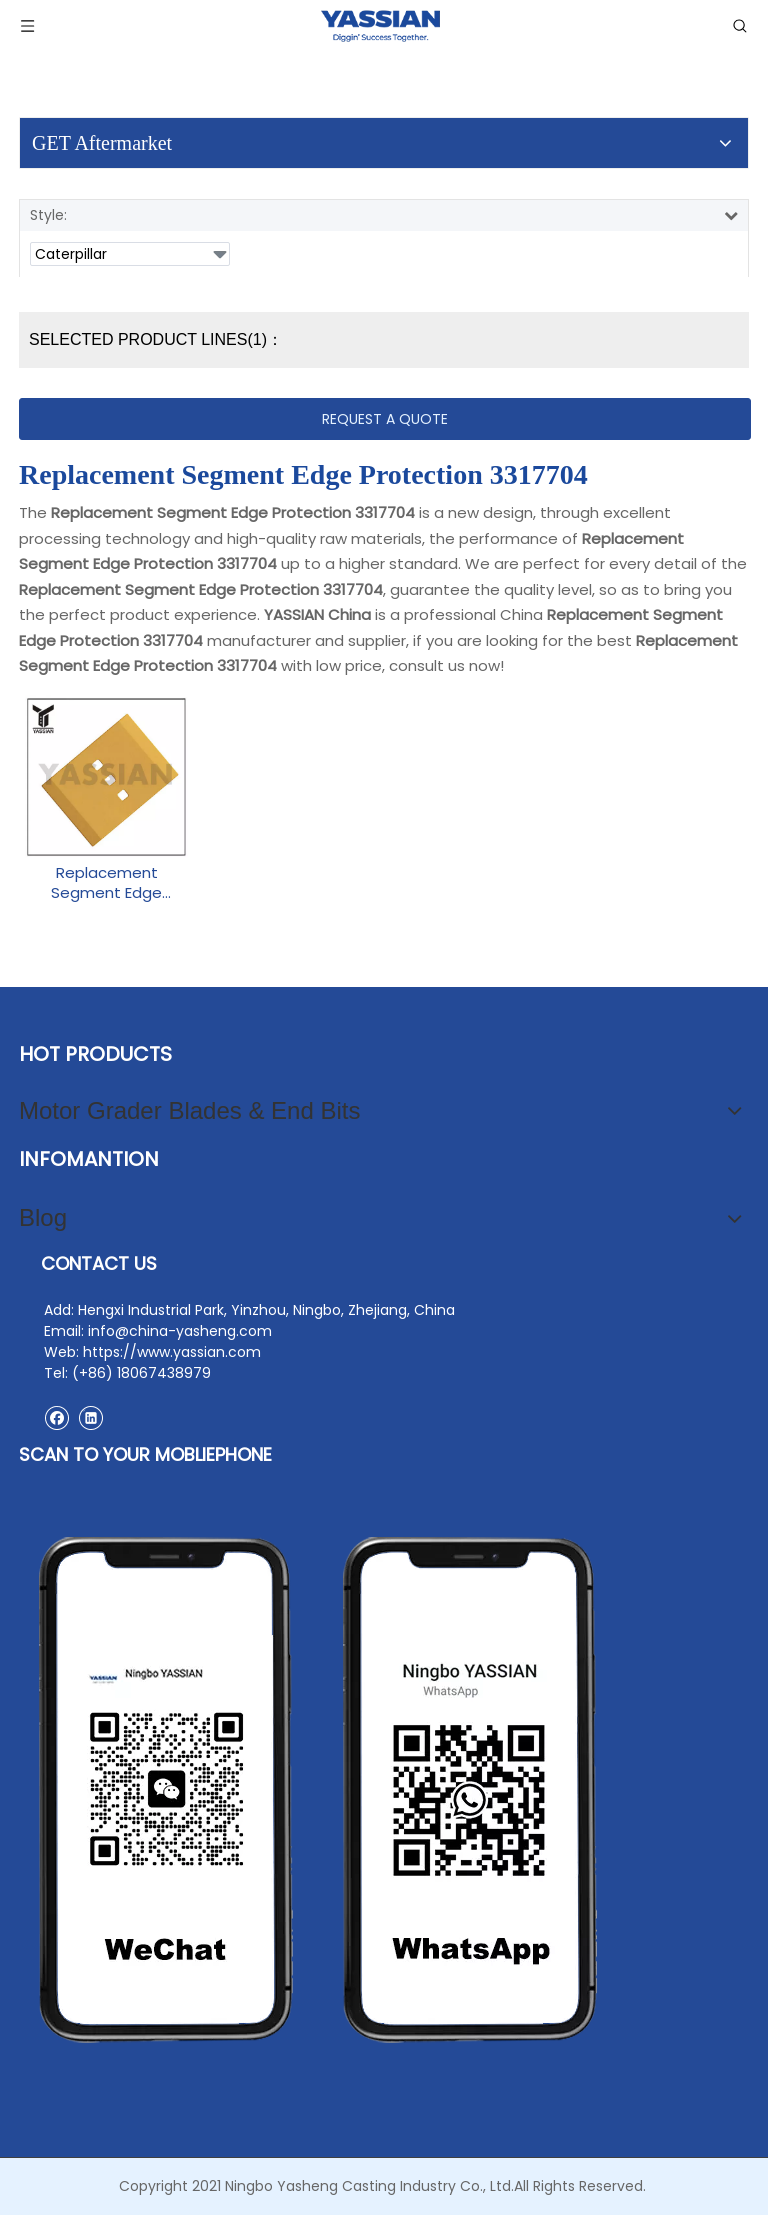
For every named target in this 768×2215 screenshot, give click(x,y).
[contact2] (319, 1790)
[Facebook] (56, 1417)
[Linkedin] (90, 1417)
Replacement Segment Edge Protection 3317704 (106, 883)
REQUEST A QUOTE (385, 419)
